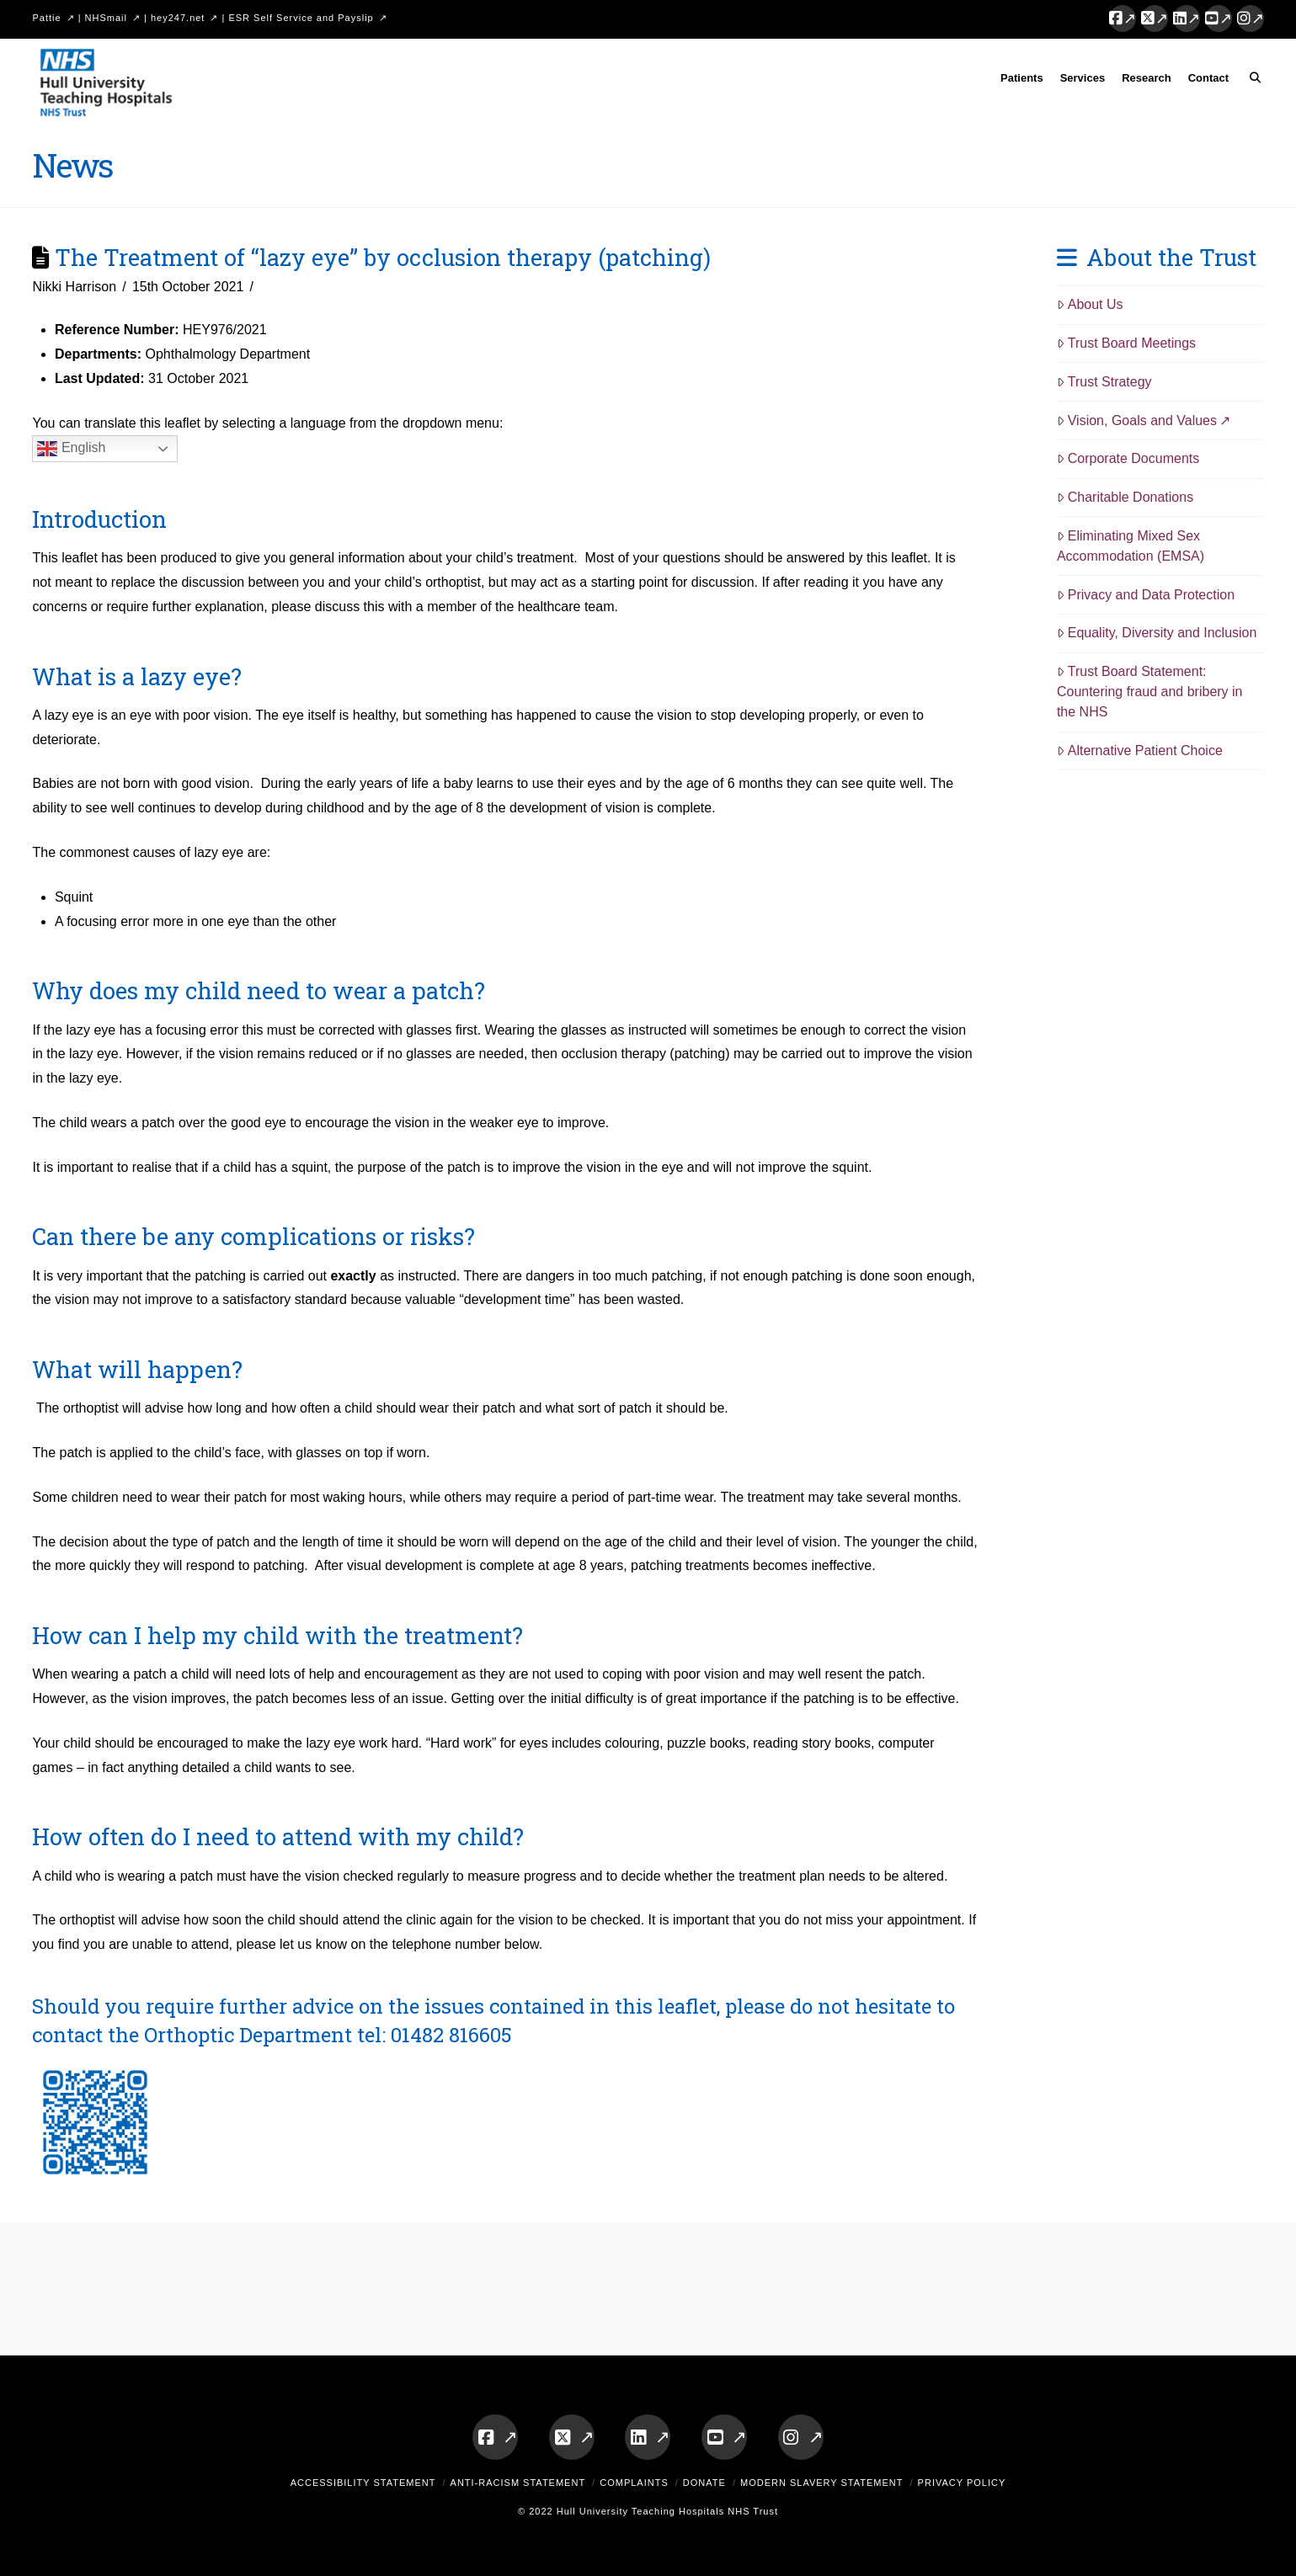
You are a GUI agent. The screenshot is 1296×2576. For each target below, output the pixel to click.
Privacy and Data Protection (1146, 595)
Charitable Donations (1125, 497)
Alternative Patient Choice (1140, 750)
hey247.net (178, 18)
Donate (704, 2483)
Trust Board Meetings (1126, 343)
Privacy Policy (962, 2483)
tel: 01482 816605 (434, 2034)
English (71, 449)
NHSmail (106, 18)
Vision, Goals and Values (1137, 420)
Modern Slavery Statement (822, 2483)
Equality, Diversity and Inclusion (1157, 632)
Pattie (46, 18)
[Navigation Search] (1250, 81)
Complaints (634, 2483)
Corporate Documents (1128, 458)
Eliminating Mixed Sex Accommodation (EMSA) (1130, 546)
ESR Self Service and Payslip (300, 18)
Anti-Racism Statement (518, 2483)
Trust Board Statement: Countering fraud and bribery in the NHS (1150, 691)
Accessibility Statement (363, 2483)
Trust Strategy (1104, 382)
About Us (1090, 304)
